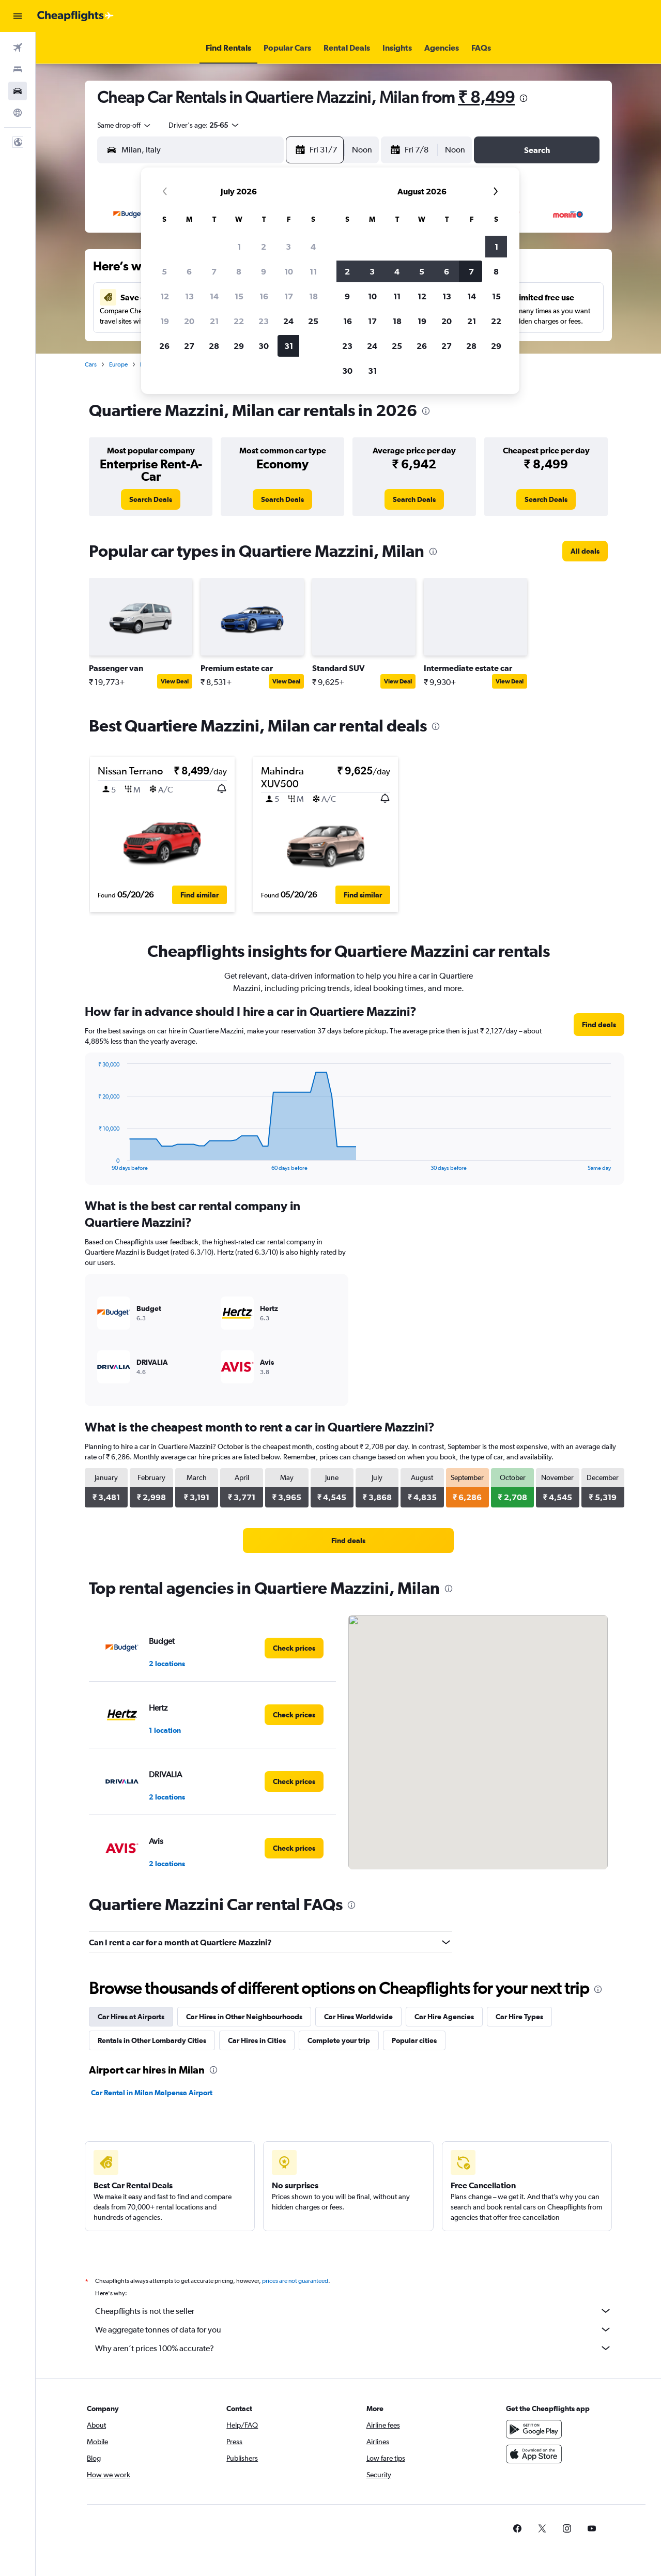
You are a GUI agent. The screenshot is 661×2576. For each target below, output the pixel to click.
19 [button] (164, 321)
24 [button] (288, 321)
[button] (17, 16)
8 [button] (238, 271)
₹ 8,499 (486, 96)
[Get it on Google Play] (534, 2429)
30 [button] (263, 345)
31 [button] (288, 345)
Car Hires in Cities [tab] (257, 2040)
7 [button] (214, 271)
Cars (91, 364)
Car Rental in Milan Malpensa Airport (151, 2093)
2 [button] (263, 246)
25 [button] (313, 321)
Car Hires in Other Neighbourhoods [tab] (244, 2017)
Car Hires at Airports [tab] (131, 2017)
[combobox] (124, 125)
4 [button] (313, 246)
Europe (118, 364)
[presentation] (523, 98)
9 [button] (263, 271)
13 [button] (189, 296)
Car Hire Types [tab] (519, 2017)
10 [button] (288, 271)
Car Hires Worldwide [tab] (358, 2017)
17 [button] (288, 296)
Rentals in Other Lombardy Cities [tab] (152, 2040)
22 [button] (239, 321)
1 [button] (239, 246)
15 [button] (239, 296)
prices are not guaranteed (295, 2280)
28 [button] (214, 345)
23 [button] (263, 321)
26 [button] (164, 345)
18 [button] (313, 296)
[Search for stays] (17, 69)
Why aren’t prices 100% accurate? (353, 2348)
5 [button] (164, 271)
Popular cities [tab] (414, 2040)
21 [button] (214, 321)
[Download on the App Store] (534, 2454)
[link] (150, 499)
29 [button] (239, 345)
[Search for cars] (17, 91)
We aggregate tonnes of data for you (353, 2329)
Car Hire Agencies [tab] (444, 2017)
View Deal (175, 681)
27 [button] (189, 345)
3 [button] (288, 246)
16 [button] (263, 296)
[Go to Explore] (17, 112)
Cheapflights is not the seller (353, 2311)
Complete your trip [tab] (339, 2040)
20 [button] (189, 321)
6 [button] (189, 271)
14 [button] (214, 296)
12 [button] (164, 296)
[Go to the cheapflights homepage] (75, 16)
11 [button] (313, 271)
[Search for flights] (17, 47)
